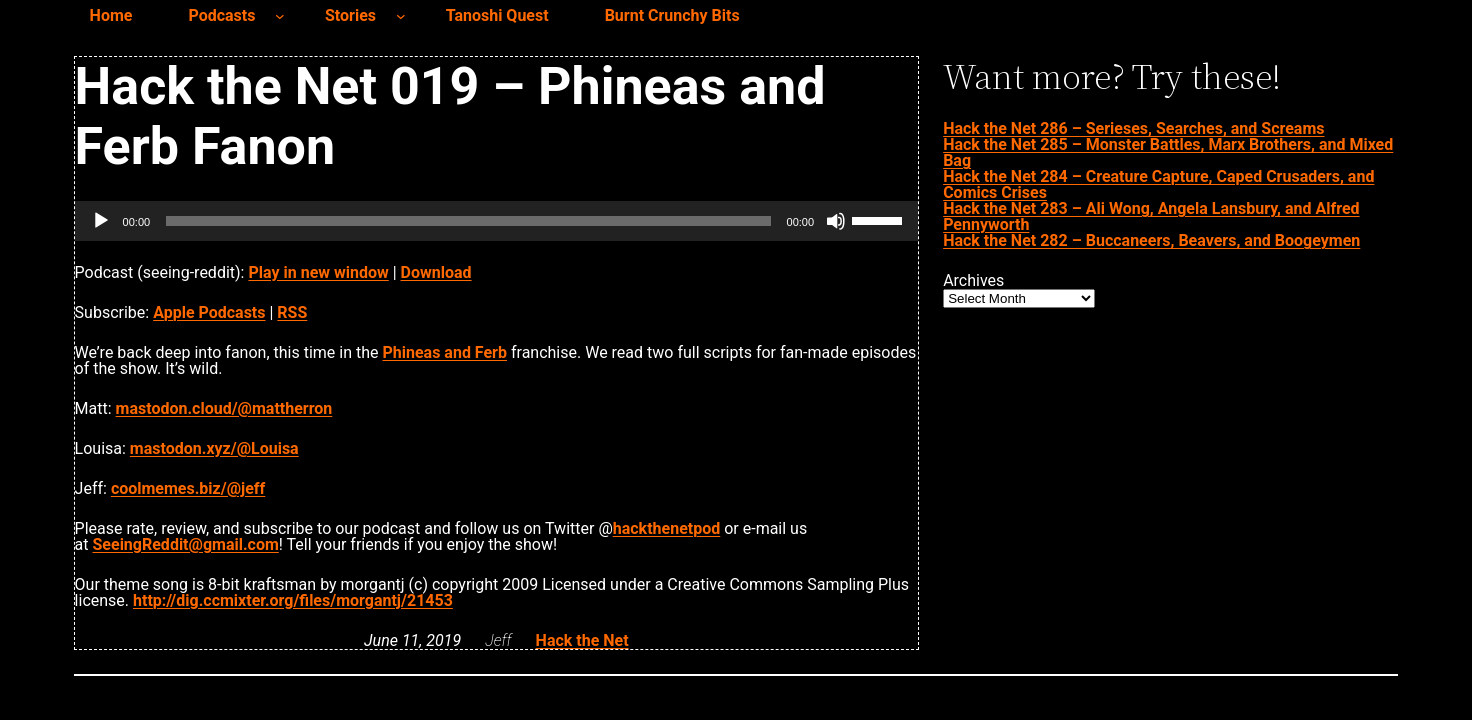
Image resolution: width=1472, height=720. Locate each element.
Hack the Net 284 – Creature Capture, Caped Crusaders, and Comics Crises (1158, 184)
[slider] (468, 221)
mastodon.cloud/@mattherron (224, 408)
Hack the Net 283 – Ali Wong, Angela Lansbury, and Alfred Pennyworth (1151, 216)
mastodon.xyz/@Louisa (214, 448)
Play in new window (318, 272)
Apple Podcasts (209, 312)
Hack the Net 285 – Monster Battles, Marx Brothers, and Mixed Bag (1168, 152)
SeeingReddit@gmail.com (186, 544)
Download (436, 272)
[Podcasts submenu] (280, 16)
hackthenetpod (666, 528)
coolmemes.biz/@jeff (188, 488)
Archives (973, 281)
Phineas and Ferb (444, 352)
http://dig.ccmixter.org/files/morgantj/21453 (293, 600)
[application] (497, 221)
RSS (292, 312)
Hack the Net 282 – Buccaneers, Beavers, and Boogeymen (1151, 240)
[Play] (101, 221)
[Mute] (836, 221)
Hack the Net (582, 640)
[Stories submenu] (401, 16)
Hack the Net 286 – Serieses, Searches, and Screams (1133, 128)
